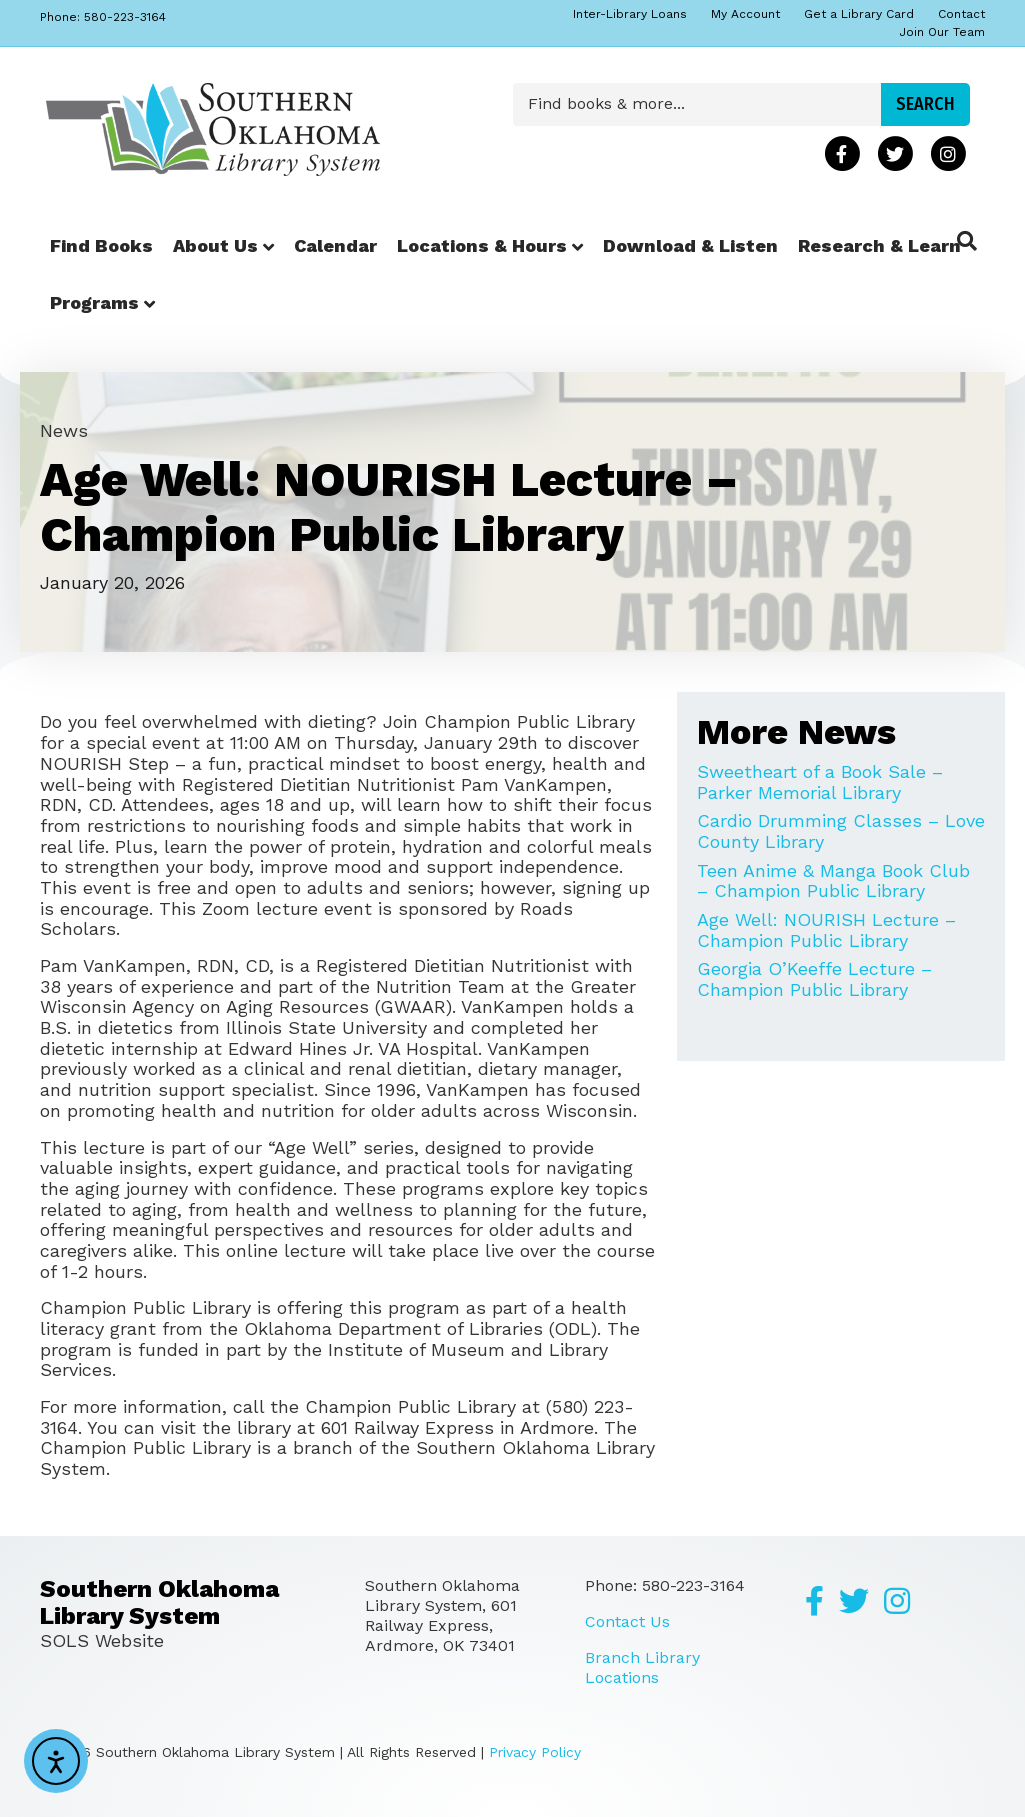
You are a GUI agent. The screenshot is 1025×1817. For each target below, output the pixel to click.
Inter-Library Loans (630, 14)
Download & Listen (690, 245)
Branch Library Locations (642, 1667)
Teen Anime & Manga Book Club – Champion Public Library (833, 881)
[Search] (967, 241)
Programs (94, 302)
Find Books (101, 245)
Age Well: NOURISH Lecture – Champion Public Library (826, 930)
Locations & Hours (482, 245)
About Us (215, 245)
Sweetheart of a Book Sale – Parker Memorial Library (820, 782)
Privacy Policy (535, 1752)
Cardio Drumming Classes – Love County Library (841, 831)
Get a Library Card (859, 14)
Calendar (335, 245)
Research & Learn (879, 245)
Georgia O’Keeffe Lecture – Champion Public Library (814, 979)
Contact (961, 14)
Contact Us (627, 1621)
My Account (745, 14)
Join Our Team (942, 32)
